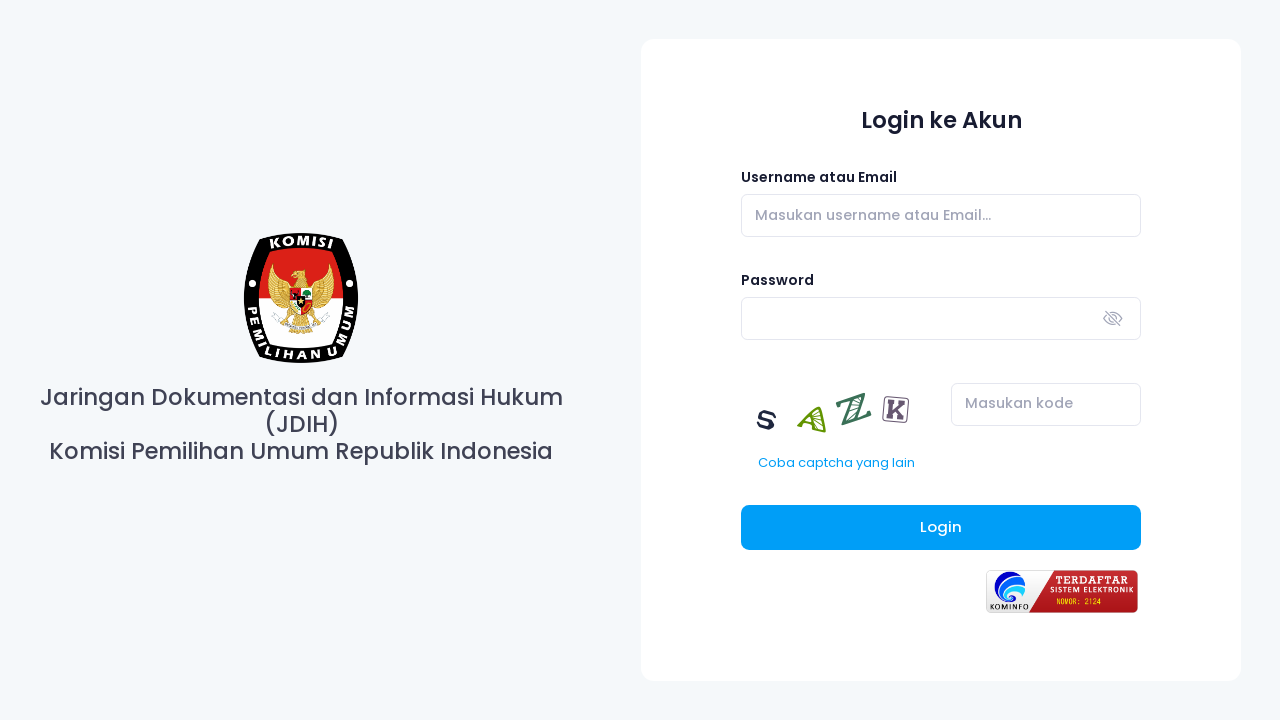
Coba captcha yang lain (836, 462)
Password (777, 280)
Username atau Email (819, 177)
